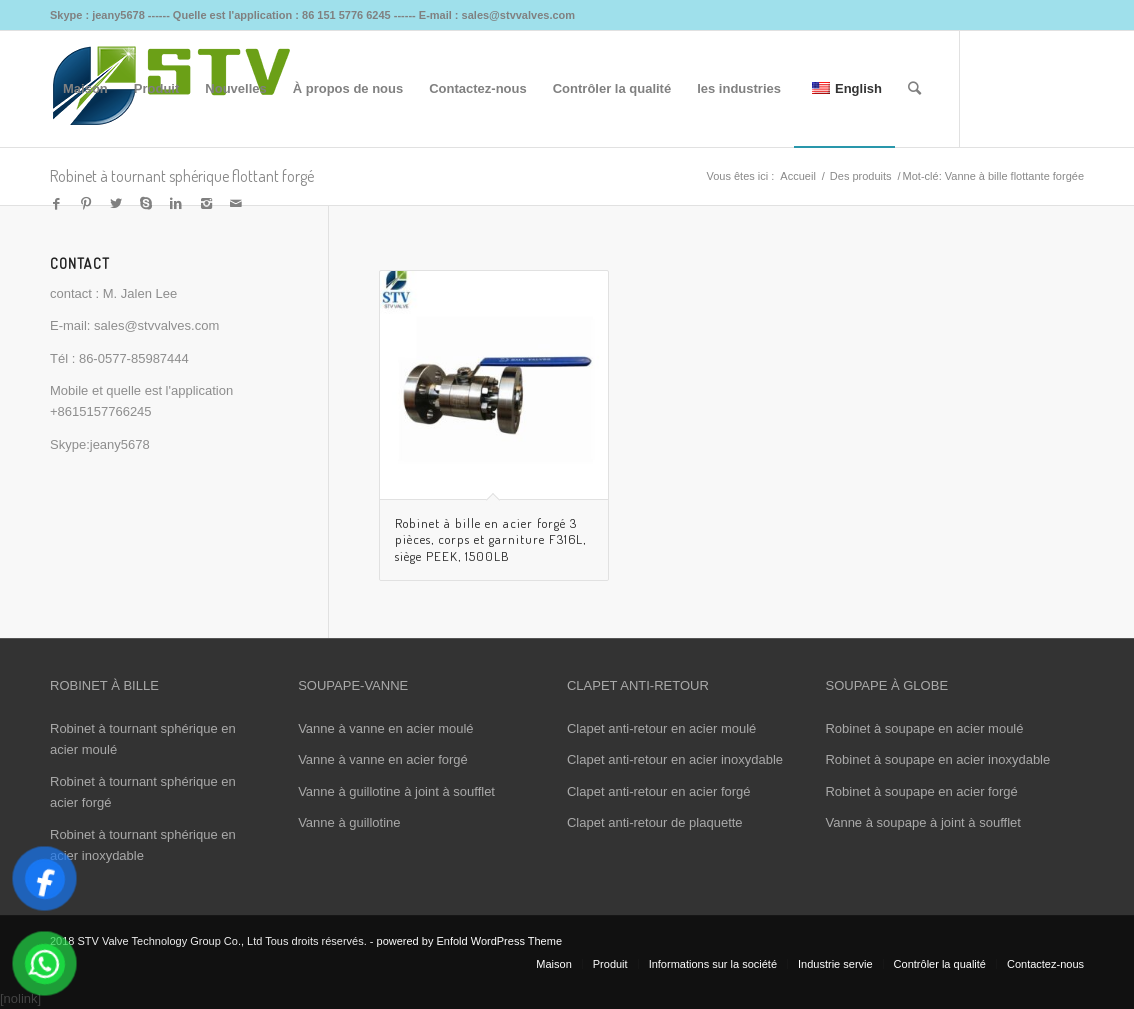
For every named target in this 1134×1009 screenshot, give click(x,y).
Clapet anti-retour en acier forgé (659, 791)
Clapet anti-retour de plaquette (655, 822)
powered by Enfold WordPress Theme (469, 941)
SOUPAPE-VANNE (353, 685)
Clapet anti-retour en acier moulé (661, 728)
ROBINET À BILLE (104, 685)
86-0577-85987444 (134, 358)
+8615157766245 (101, 411)
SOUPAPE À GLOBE (886, 685)
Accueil (797, 176)
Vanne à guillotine (349, 822)
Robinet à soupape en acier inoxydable (937, 759)
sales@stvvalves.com (156, 325)
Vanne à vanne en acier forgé (383, 759)
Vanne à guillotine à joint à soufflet (396, 791)
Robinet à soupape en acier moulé (924, 728)
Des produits (861, 176)
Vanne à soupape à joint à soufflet (922, 822)
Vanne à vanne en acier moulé (385, 728)
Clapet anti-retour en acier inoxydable (675, 759)
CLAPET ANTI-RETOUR (638, 685)
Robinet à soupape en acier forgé (921, 791)
